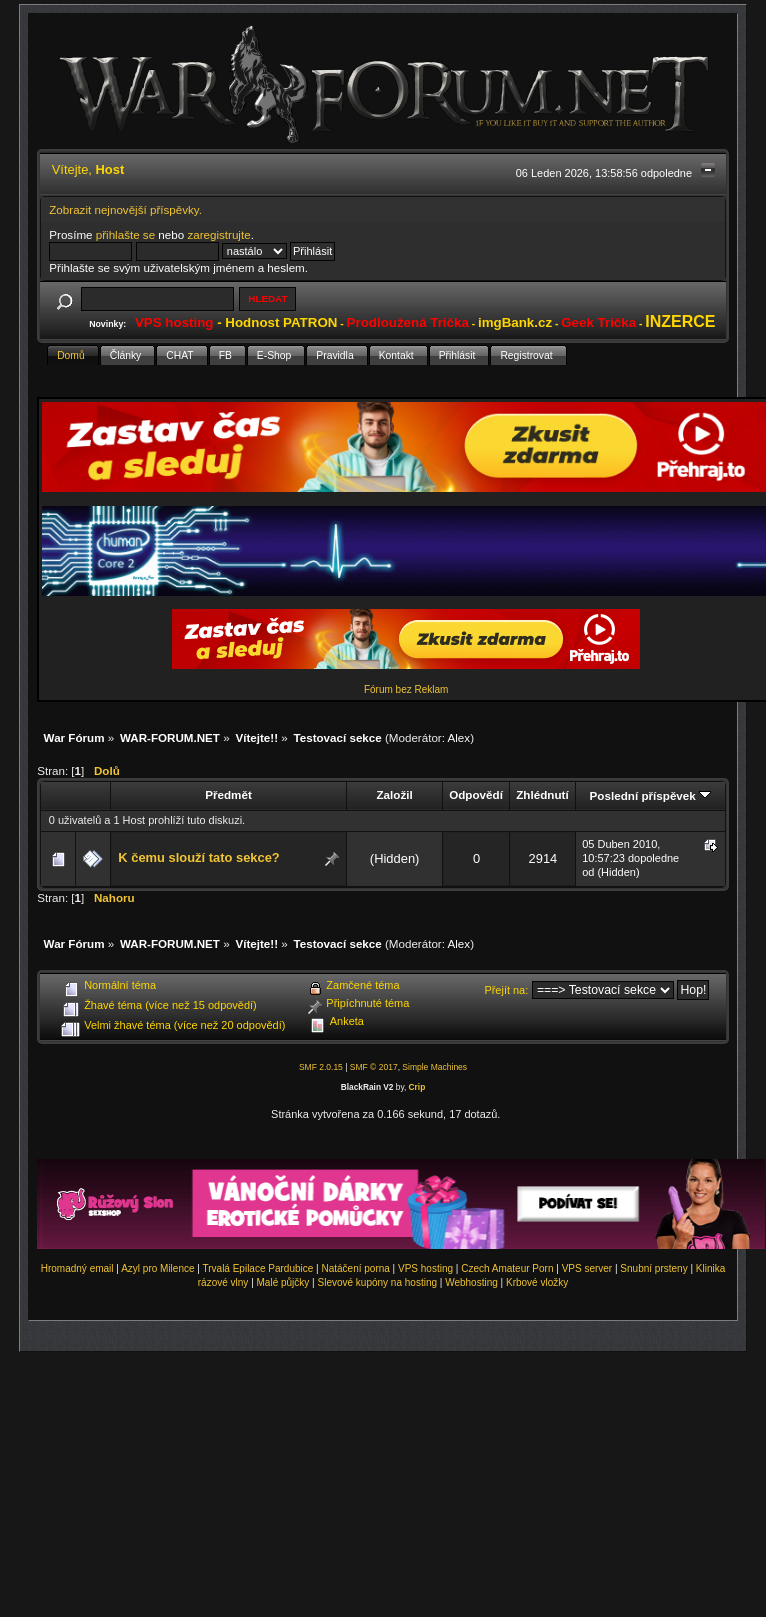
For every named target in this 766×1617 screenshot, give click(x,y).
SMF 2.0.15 (321, 1067)
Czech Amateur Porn (507, 1268)
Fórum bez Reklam (406, 689)
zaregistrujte (218, 234)
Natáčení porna (355, 1268)
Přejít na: (506, 990)
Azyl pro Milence (157, 1268)
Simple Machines (434, 1067)
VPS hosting (425, 1268)
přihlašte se (125, 234)
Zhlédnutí (542, 794)
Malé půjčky (283, 1282)
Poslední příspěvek (650, 795)
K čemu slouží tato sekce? (198, 857)
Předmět (228, 794)
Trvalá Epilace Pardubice (258, 1268)
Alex (459, 737)
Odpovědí (476, 794)
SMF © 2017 (374, 1067)
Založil (394, 794)
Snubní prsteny (653, 1268)
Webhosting (471, 1282)
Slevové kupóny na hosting (377, 1282)
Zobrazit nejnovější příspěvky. (125, 209)
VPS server (587, 1268)
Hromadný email (77, 1268)
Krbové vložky (537, 1282)
